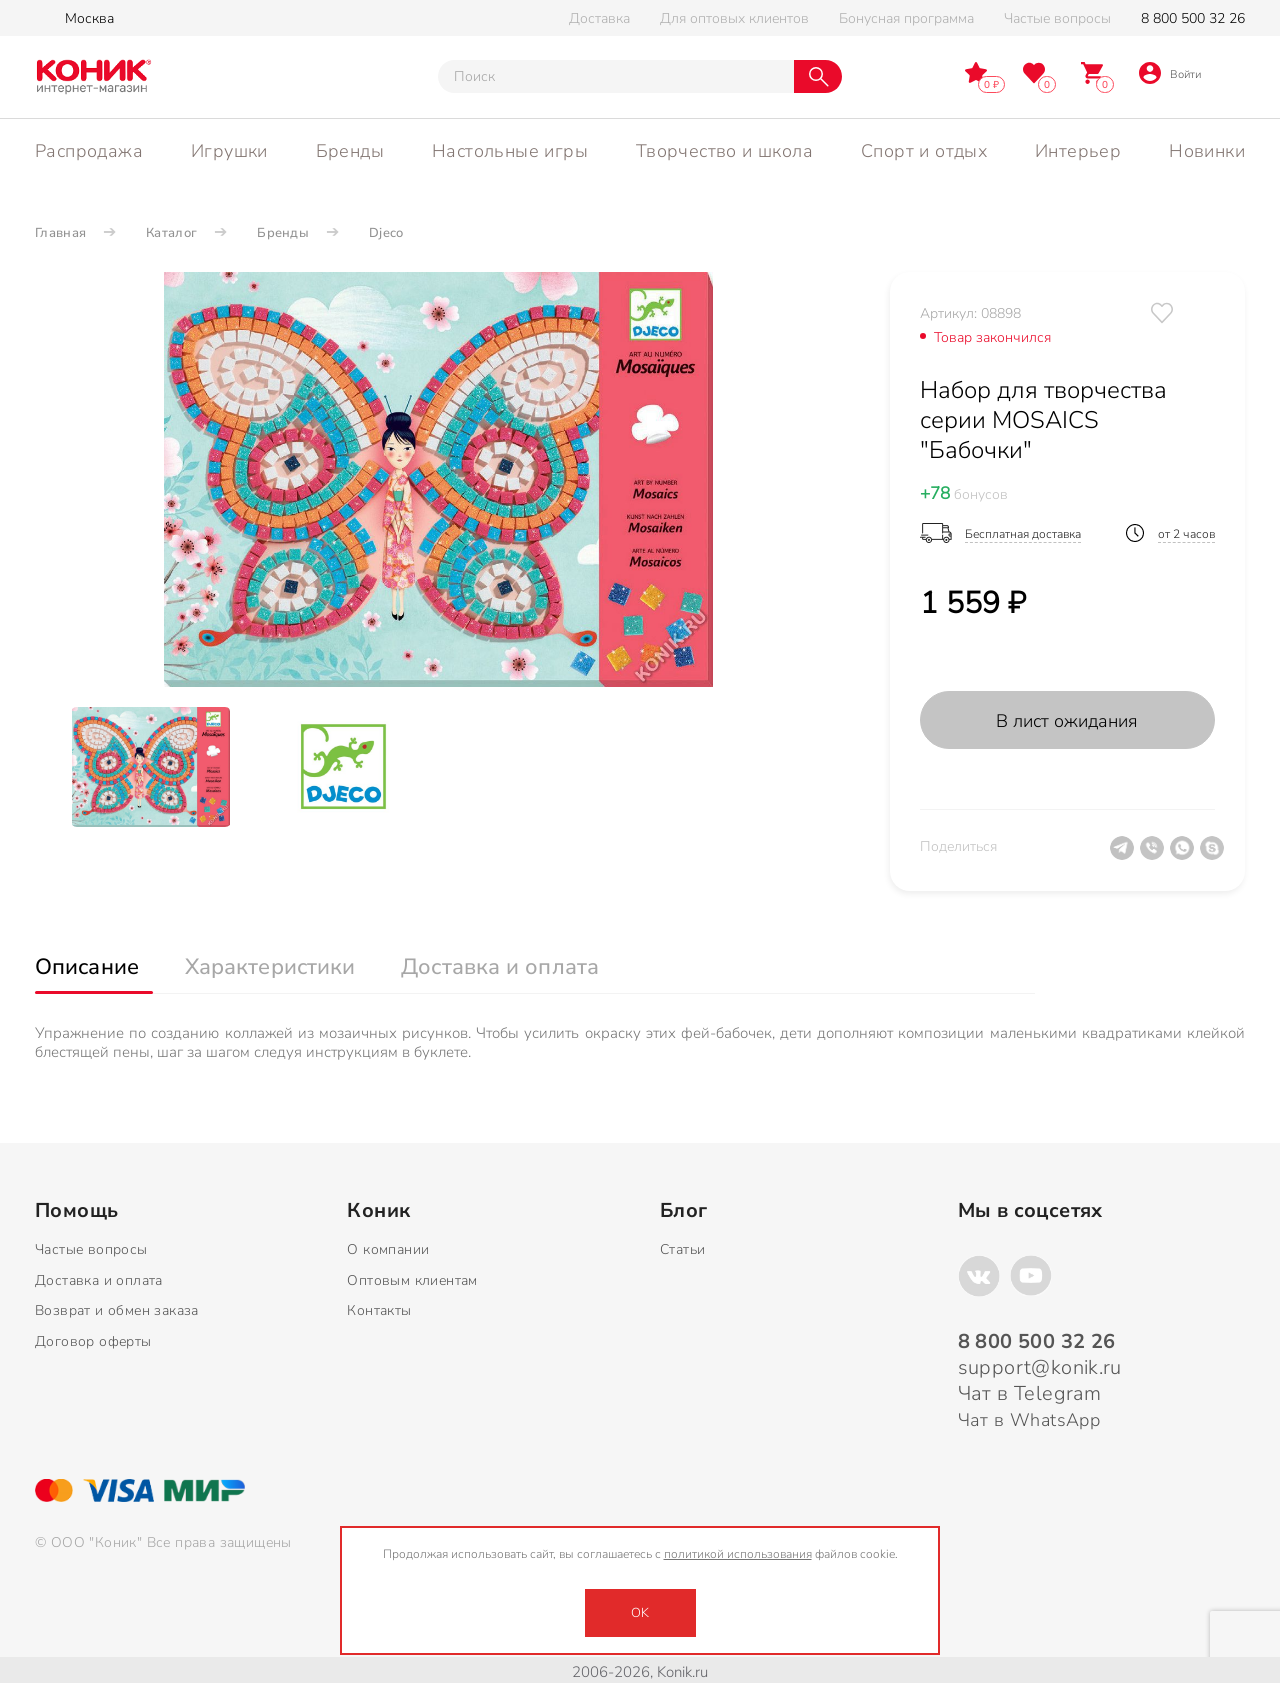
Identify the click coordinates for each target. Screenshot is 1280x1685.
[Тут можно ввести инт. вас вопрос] (615, 76)
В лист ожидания (1067, 721)
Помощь (76, 1211)
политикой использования (738, 1554)
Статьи (682, 1249)
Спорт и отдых (924, 151)
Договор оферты (93, 1341)
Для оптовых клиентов (734, 18)
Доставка (599, 18)
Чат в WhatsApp (1029, 1420)
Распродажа (89, 151)
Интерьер (1078, 151)
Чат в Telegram (1030, 1393)
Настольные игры (510, 151)
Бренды (350, 151)
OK (640, 1613)
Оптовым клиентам (412, 1280)
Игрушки (229, 151)
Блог (684, 1211)
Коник (378, 1211)
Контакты (379, 1310)
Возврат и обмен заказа (117, 1310)
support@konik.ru (1040, 1367)
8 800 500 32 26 (1193, 18)
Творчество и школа (724, 151)
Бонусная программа (906, 18)
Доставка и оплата (99, 1280)
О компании (388, 1249)
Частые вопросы (1057, 18)
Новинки (1207, 151)
